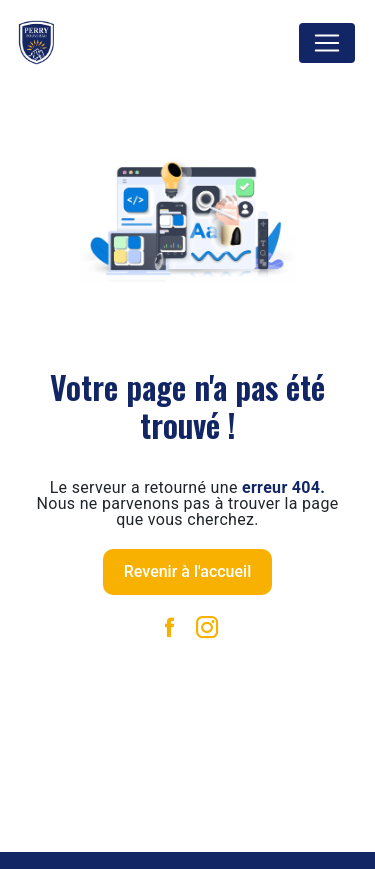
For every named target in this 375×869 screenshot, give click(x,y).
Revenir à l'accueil (187, 571)
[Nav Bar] (327, 43)
